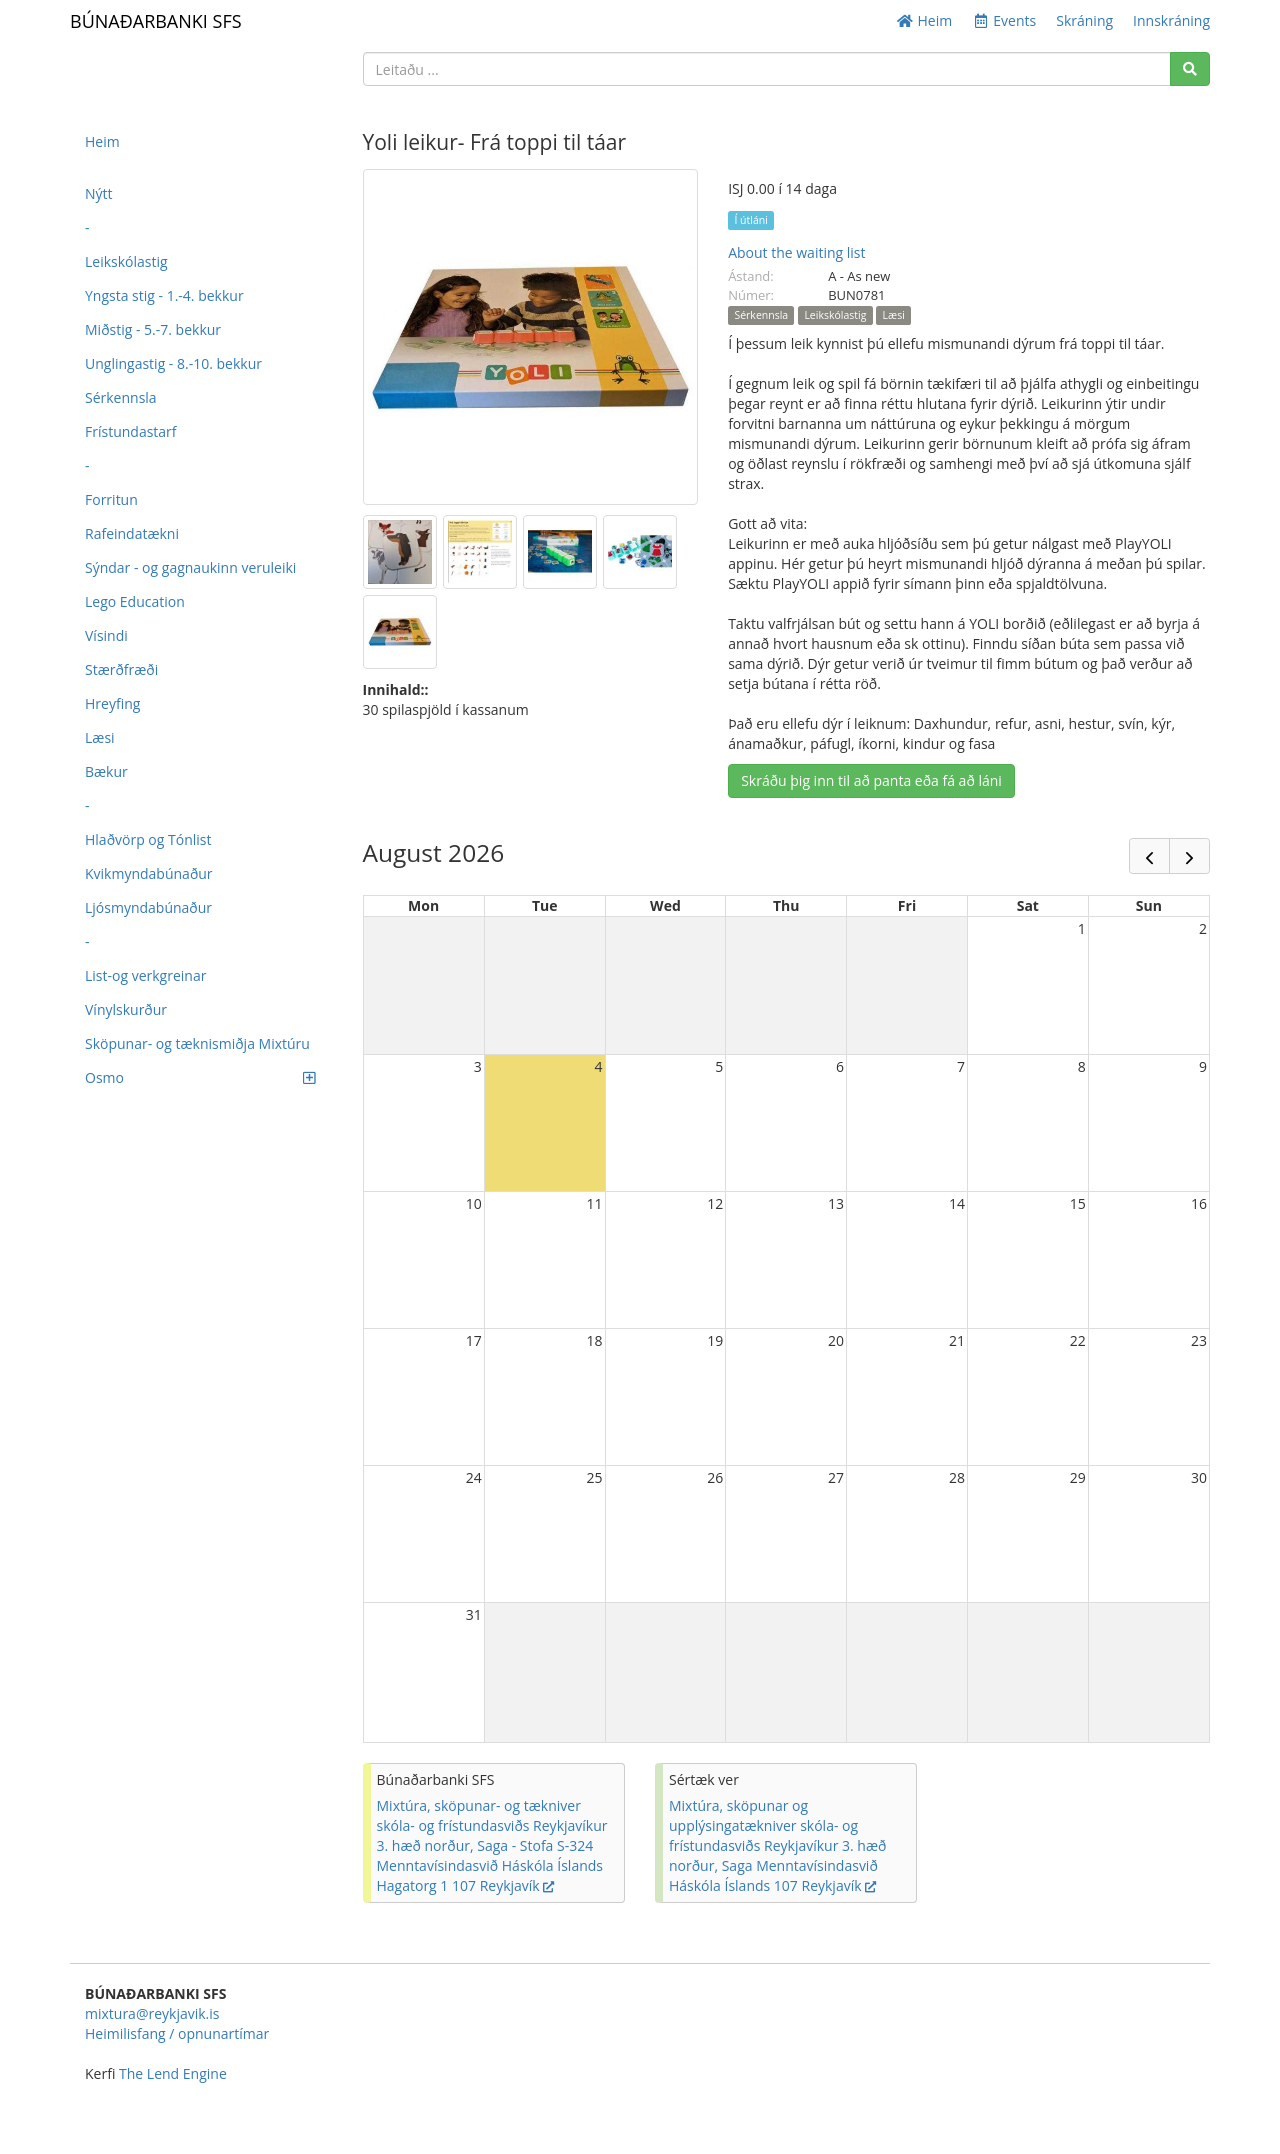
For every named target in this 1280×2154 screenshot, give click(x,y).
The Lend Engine (173, 2073)
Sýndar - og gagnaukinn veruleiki (190, 567)
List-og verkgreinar (145, 975)
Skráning (1084, 20)
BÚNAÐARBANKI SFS (156, 21)
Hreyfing (112, 703)
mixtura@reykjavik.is (152, 2013)
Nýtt (99, 193)
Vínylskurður (126, 1009)
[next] (1189, 856)
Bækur (106, 771)
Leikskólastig (126, 261)
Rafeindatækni (132, 533)
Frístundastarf (131, 431)
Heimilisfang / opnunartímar (177, 2033)
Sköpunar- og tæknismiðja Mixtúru (197, 1043)
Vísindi (106, 635)
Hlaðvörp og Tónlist (148, 839)
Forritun (111, 499)
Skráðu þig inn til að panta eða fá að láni (871, 780)
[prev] (1149, 856)
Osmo (200, 1077)
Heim (924, 20)
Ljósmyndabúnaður (148, 907)
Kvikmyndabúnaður (149, 873)
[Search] (1190, 69)
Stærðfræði (121, 669)
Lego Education (135, 601)
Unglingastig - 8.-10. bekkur (173, 363)
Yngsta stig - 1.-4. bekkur (164, 295)
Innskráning (1171, 20)
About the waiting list (796, 252)
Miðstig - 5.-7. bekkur (153, 329)
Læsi (100, 737)
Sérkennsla (121, 397)
